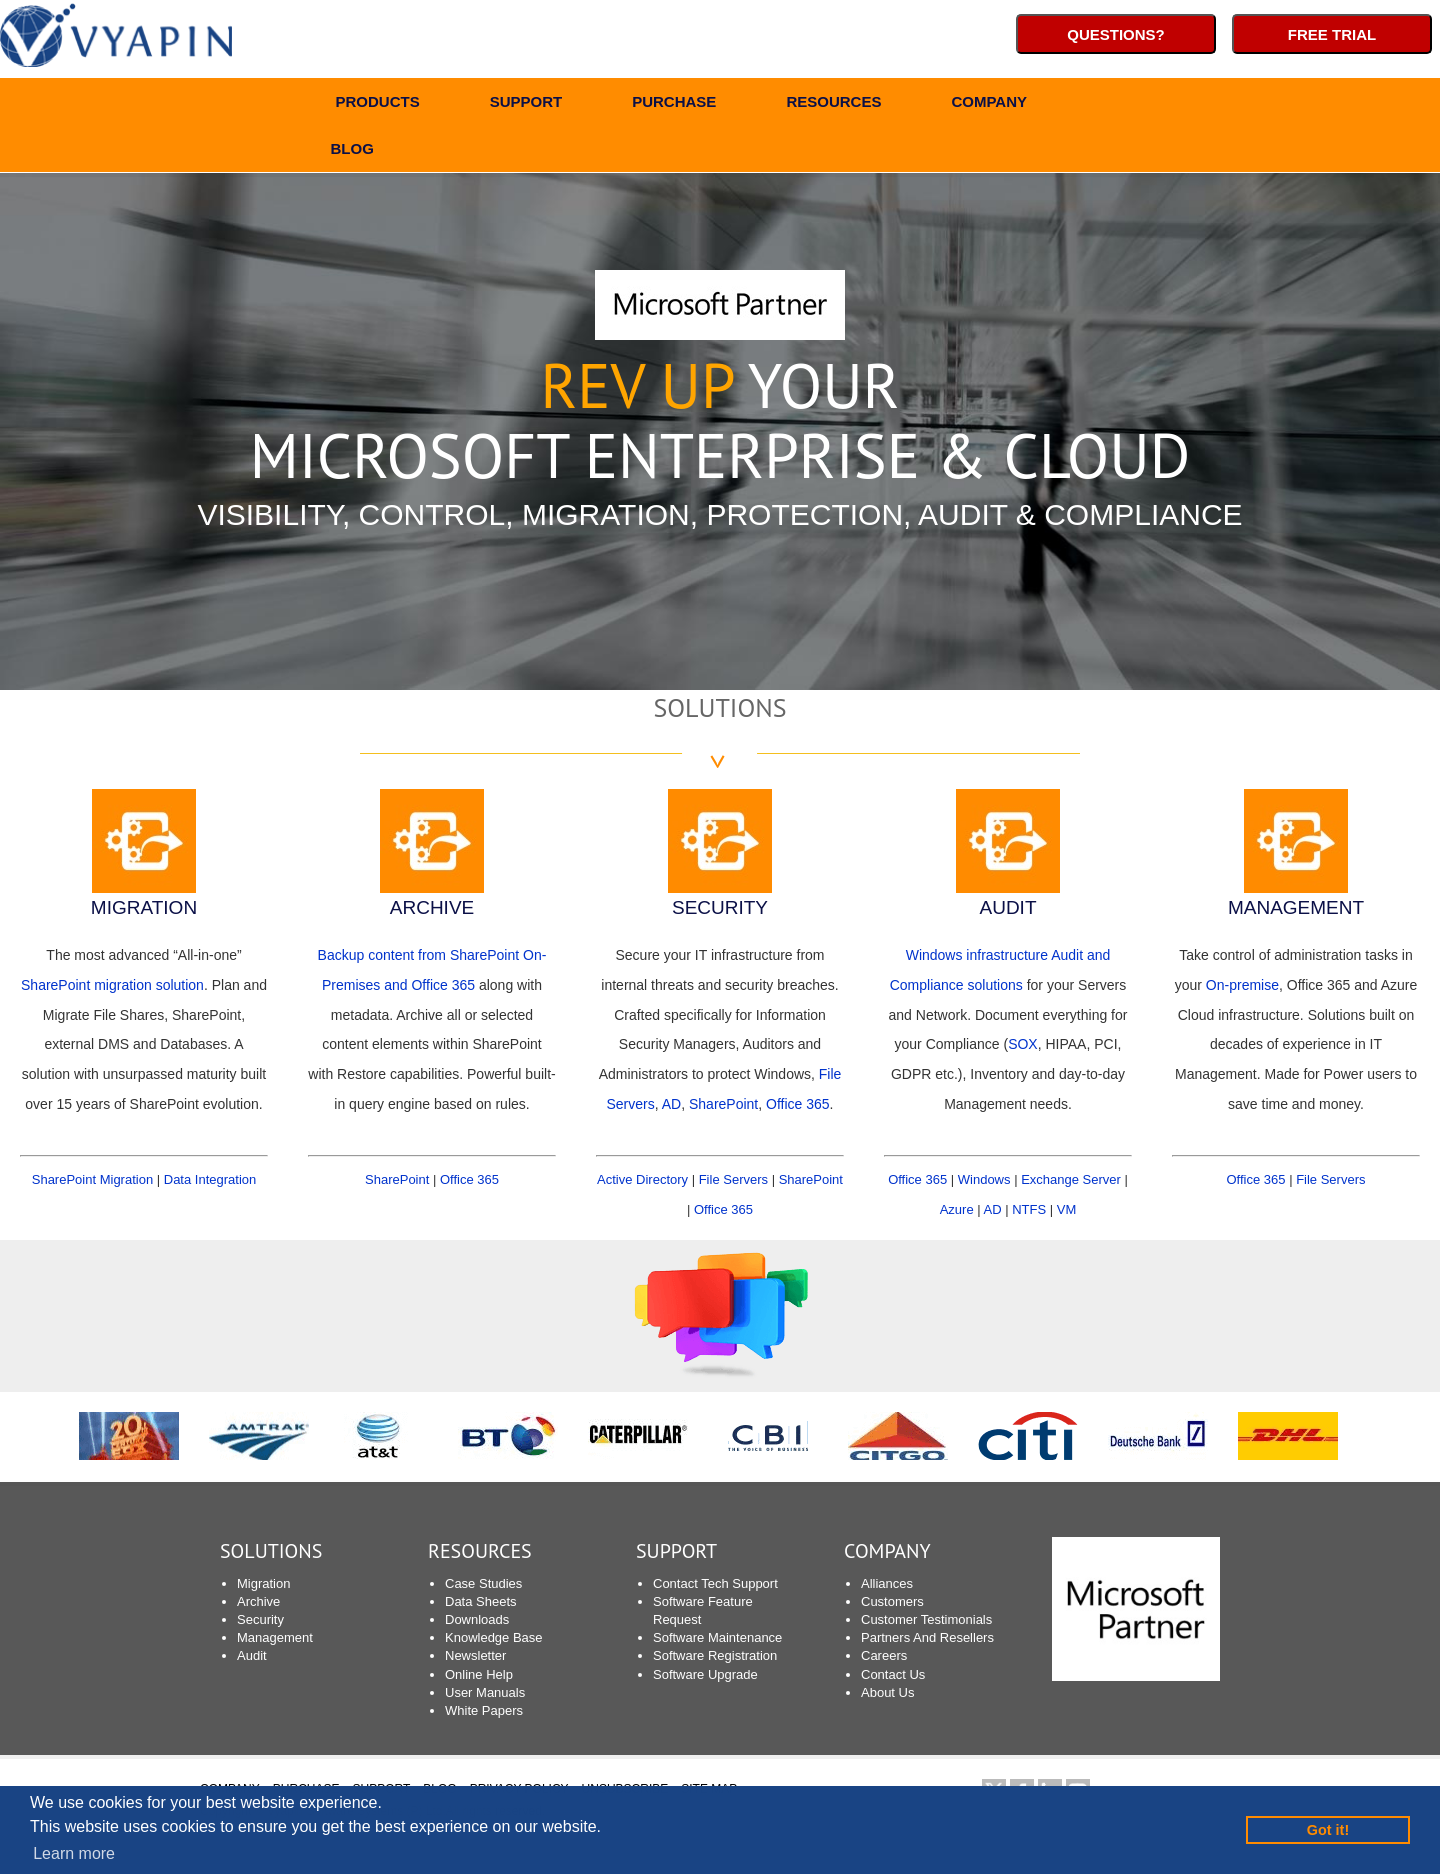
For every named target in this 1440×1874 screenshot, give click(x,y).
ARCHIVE (432, 907)
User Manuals (485, 1692)
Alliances (887, 1583)
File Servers (733, 1179)
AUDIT (1008, 907)
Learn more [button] (74, 1853)
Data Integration (210, 1179)
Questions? (1116, 34)
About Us (887, 1692)
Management (275, 1637)
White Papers (484, 1710)
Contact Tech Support (715, 1583)
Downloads (477, 1619)
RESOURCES (833, 104)
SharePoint (397, 1179)
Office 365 (469, 1179)
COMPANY (989, 104)
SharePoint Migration (92, 1179)
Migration (263, 1583)
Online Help (479, 1674)
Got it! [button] (1328, 1830)
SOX (1023, 1044)
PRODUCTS (378, 104)
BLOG (352, 151)
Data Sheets (481, 1601)
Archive (258, 1601)
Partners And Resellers (927, 1637)
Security (260, 1619)
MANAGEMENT (1296, 907)
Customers (892, 1601)
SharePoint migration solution (112, 985)
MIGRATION (144, 907)
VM (1067, 1209)
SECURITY (720, 907)
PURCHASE (674, 104)
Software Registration (715, 1655)
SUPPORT (526, 104)
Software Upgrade (705, 1674)
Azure (957, 1209)
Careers (884, 1655)
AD (671, 1104)
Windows (984, 1179)
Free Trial (1332, 34)
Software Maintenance (717, 1637)
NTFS (1029, 1209)
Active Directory (642, 1179)
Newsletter (475, 1655)
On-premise (1242, 985)
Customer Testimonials (926, 1619)
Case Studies (483, 1583)
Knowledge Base (494, 1637)
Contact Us (893, 1674)
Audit (252, 1655)
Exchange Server (1071, 1179)
